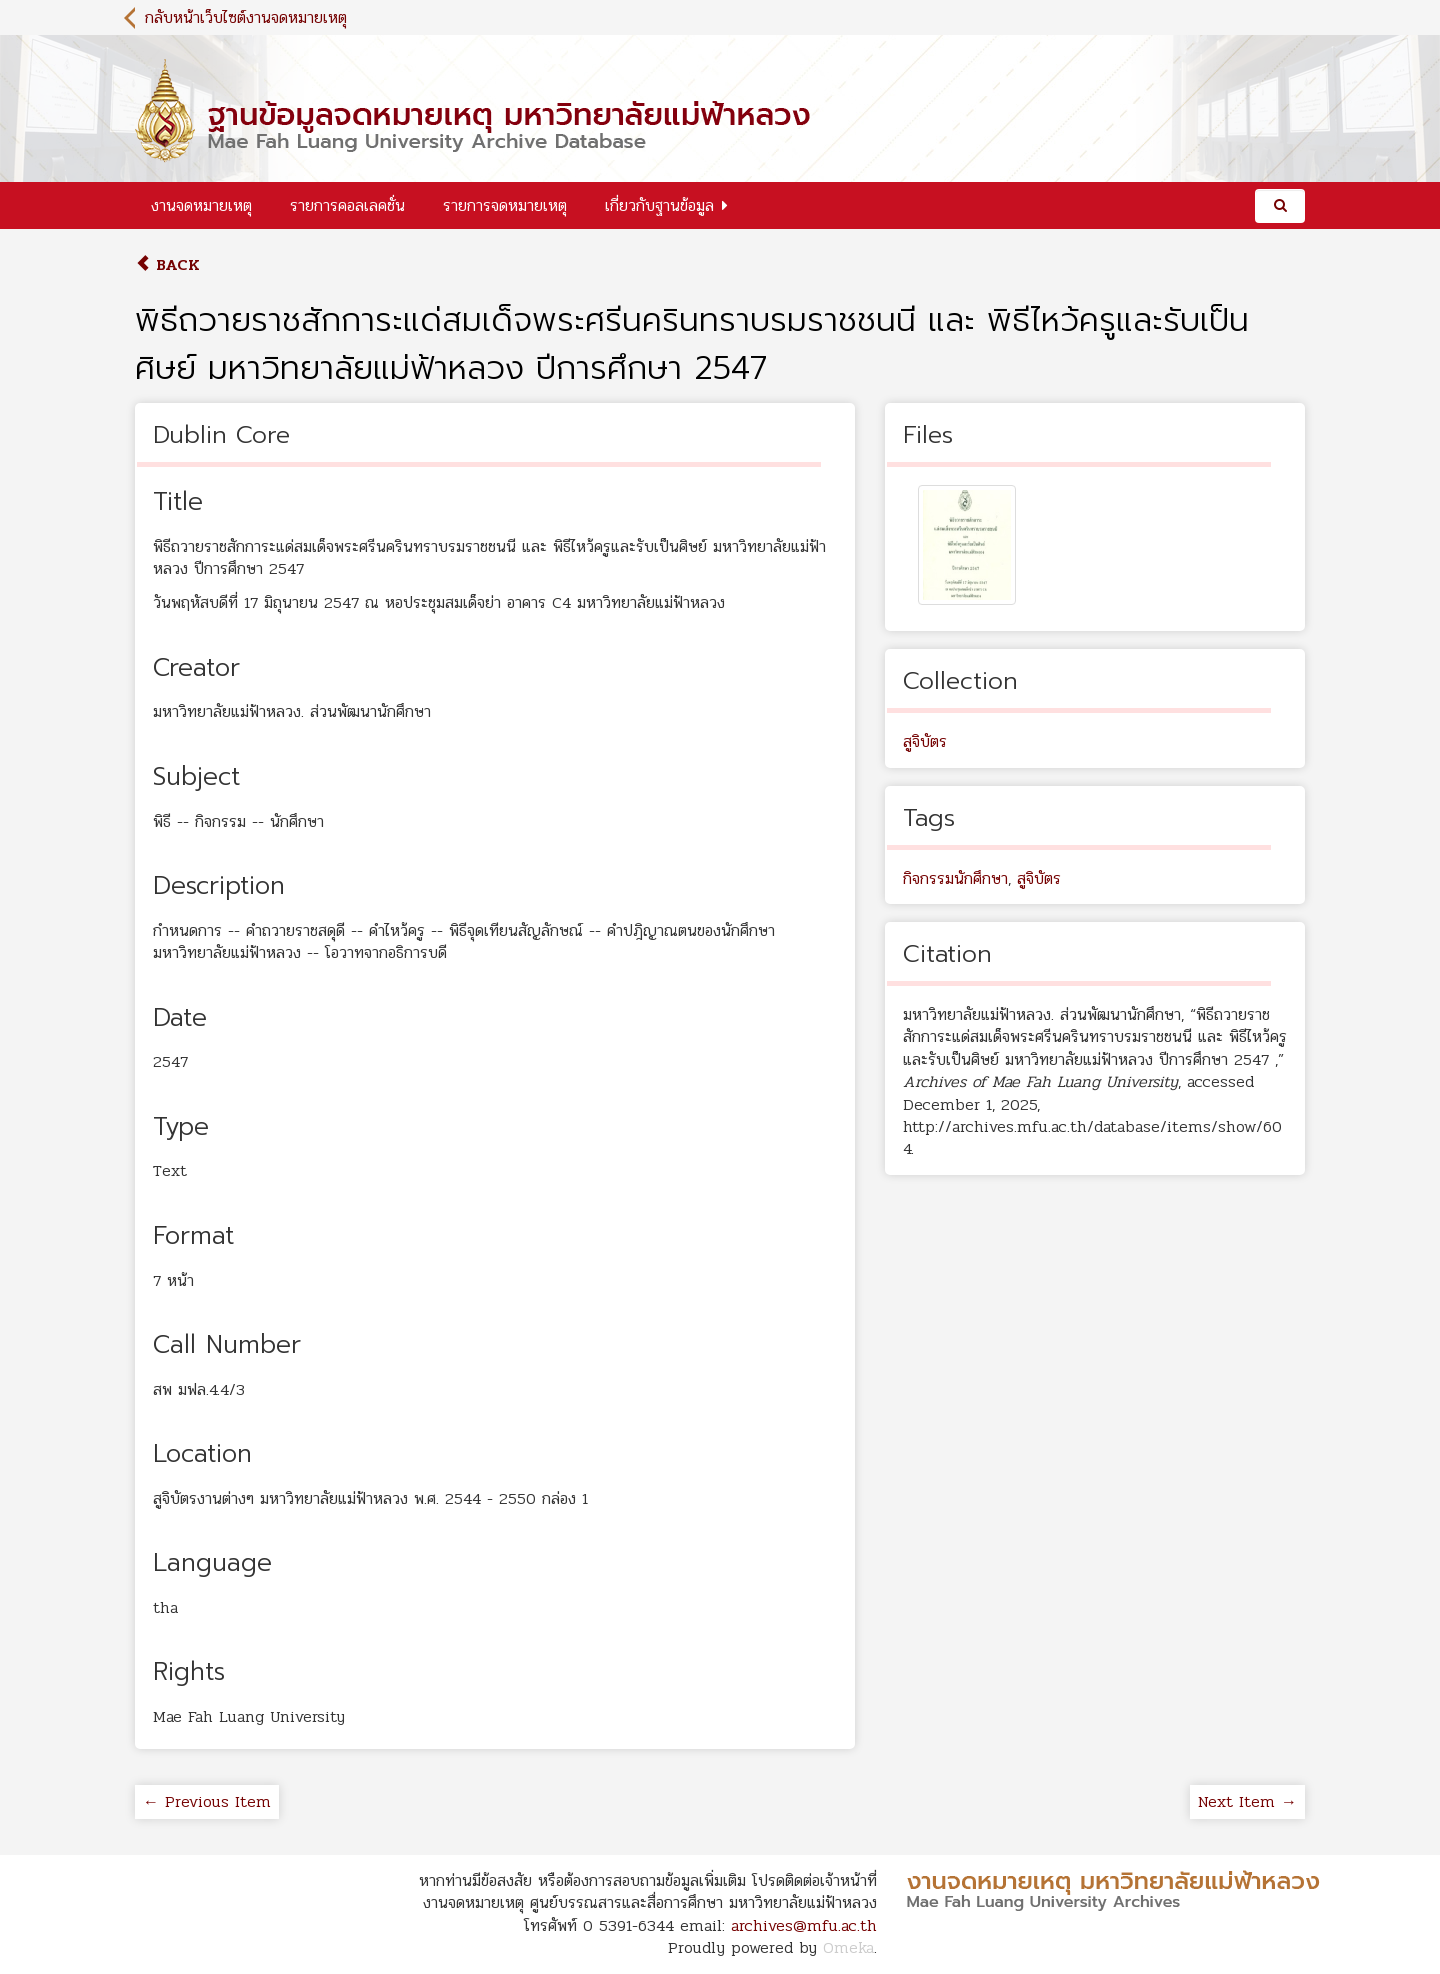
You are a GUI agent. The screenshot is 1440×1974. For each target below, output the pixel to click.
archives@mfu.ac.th (804, 1925)
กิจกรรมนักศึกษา (955, 878)
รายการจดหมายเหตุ (505, 205)
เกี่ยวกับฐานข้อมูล (659, 205)
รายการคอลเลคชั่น (347, 205)
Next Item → (1247, 1801)
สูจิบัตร (925, 741)
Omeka (848, 1947)
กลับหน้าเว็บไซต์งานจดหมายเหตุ (246, 17)
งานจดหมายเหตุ (201, 205)
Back (167, 264)
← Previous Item (207, 1801)
